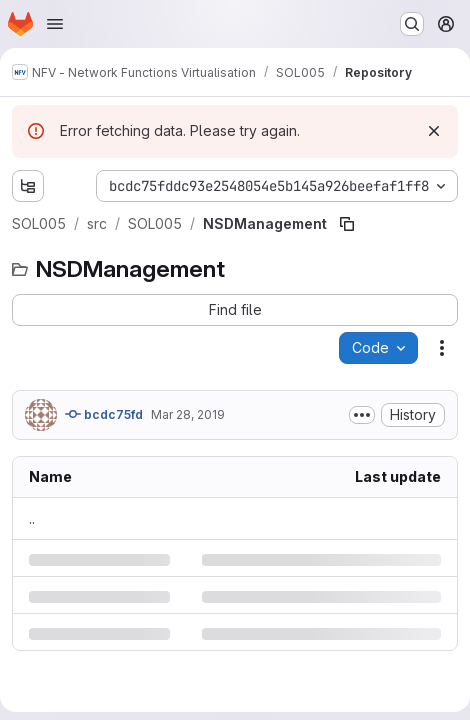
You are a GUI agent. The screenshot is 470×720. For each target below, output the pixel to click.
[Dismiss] (434, 131)
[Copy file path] (347, 224)
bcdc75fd (104, 414)
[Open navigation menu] (55, 24)
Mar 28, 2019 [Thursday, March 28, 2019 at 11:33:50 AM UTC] (188, 414)
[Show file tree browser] (28, 186)
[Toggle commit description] (362, 415)
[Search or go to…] (412, 24)
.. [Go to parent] (32, 518)
